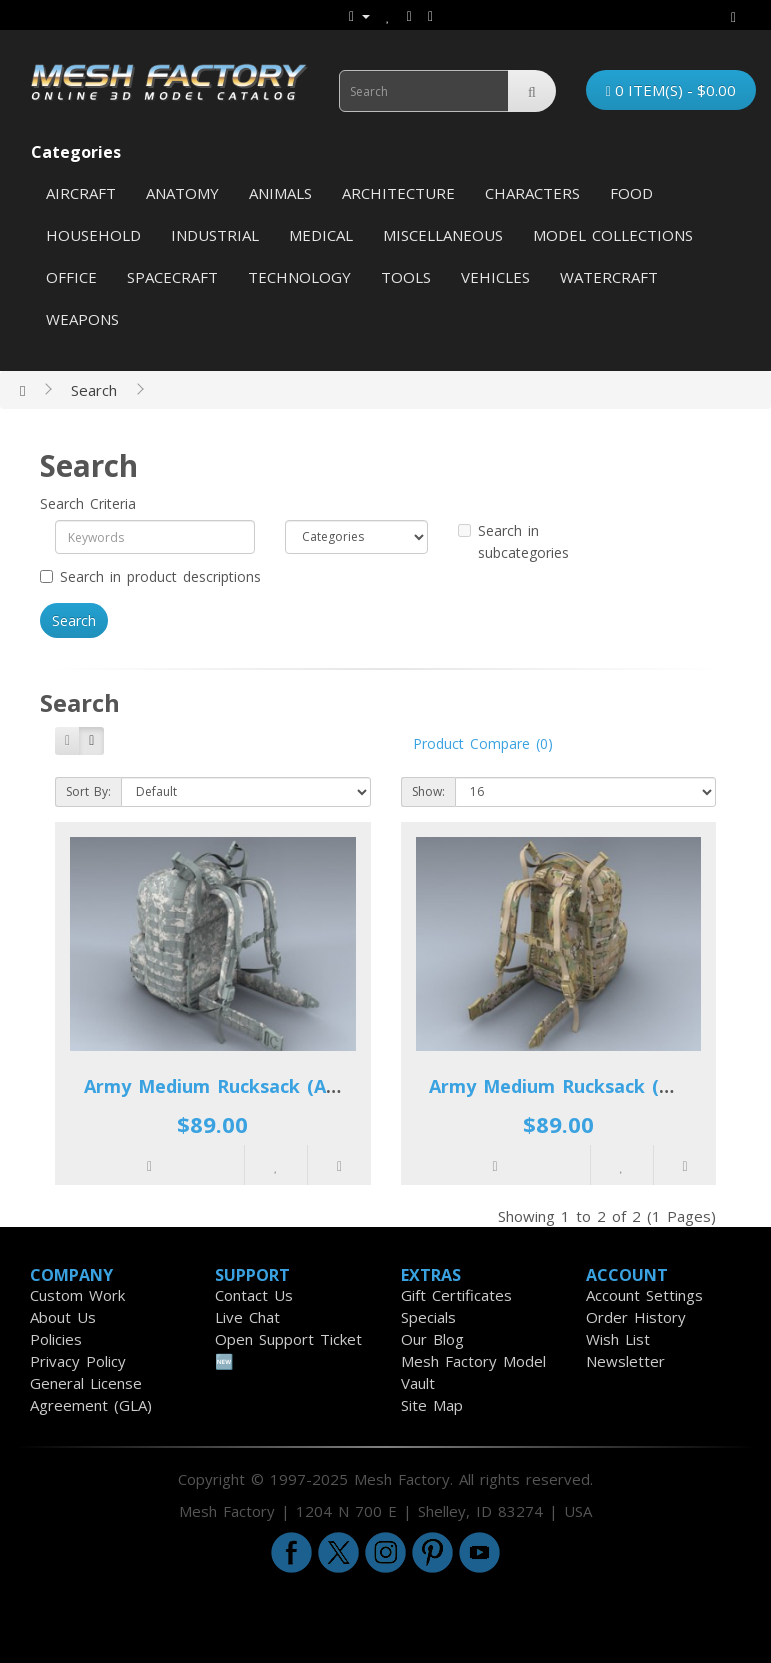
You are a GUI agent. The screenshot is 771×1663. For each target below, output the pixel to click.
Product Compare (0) (483, 743)
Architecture (398, 193)
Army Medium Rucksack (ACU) (221, 1086)
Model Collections (613, 235)
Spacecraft (172, 277)
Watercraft (609, 277)
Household (93, 235)
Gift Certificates (456, 1295)
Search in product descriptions (150, 576)
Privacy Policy (78, 1361)
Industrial (215, 235)
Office (71, 277)
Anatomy (182, 193)
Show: (428, 791)
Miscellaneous (443, 235)
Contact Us (254, 1295)
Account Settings (644, 1295)
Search (94, 390)
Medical (321, 235)
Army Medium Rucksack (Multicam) (589, 1086)
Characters (532, 193)
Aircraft (81, 193)
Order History (636, 1317)
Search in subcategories (513, 541)
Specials (428, 1317)
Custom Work (77, 1295)
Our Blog (432, 1339)
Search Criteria (88, 503)
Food (631, 193)
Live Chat (247, 1317)
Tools (406, 277)
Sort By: (88, 791)
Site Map (432, 1405)
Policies (56, 1339)
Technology (299, 277)
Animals (280, 193)
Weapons (82, 319)
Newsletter (625, 1361)
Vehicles (495, 277)
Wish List (618, 1339)
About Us (63, 1317)
